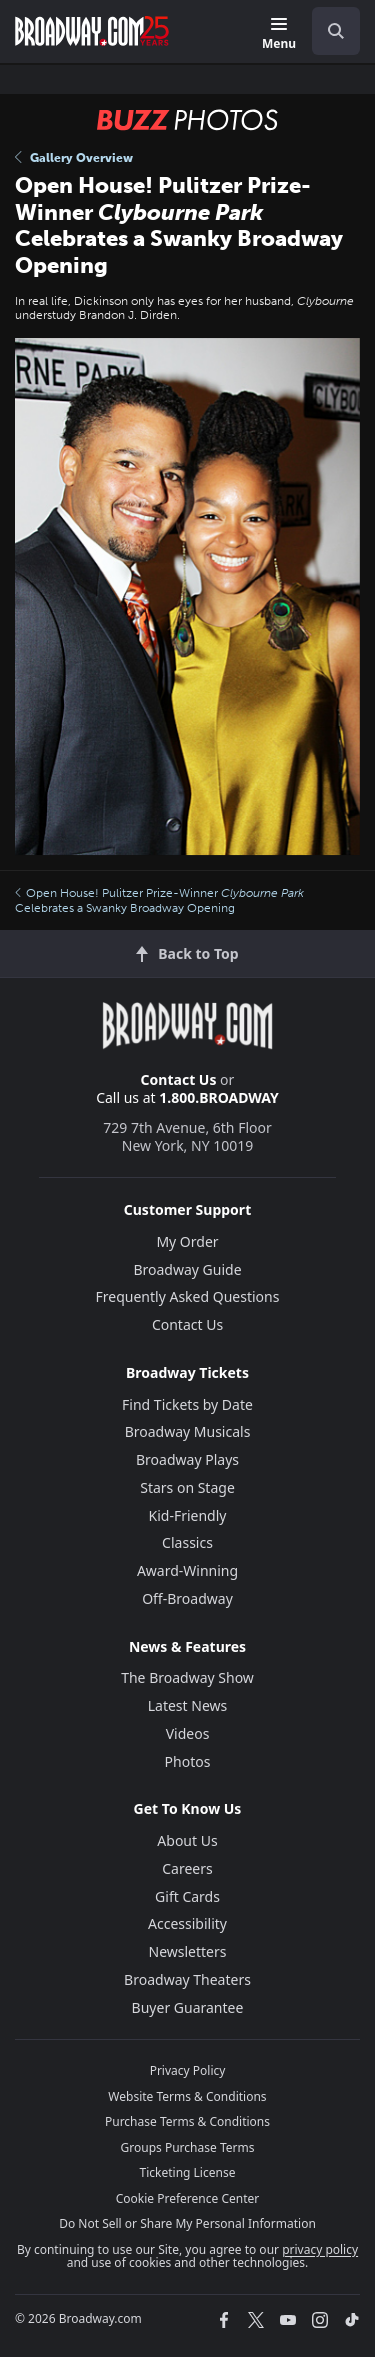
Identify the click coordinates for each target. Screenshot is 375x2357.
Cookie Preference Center (188, 2198)
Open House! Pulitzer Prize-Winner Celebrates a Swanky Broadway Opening (159, 900)
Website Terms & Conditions (187, 2096)
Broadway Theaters (187, 1979)
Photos (188, 1761)
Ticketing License (188, 2172)
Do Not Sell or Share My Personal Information (187, 2223)
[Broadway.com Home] (92, 31)
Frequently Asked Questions (188, 1296)
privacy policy (320, 2249)
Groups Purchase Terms (188, 2147)
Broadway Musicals (188, 1431)
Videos (188, 1733)
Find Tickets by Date (187, 1404)
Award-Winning (187, 1570)
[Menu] (279, 34)
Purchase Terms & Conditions (187, 2121)
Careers (187, 1868)
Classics (187, 1542)
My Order (187, 1241)
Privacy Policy (188, 2070)
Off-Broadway (187, 1598)
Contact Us (179, 1079)
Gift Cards (187, 1896)
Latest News (188, 1705)
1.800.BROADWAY (219, 1097)
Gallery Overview (74, 158)
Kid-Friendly (188, 1515)
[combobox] (328, 31)
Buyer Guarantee (188, 2007)
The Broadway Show (187, 1677)
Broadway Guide (187, 1269)
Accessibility (187, 1923)
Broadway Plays (187, 1459)
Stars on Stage (187, 1487)
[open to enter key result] (336, 31)
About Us (187, 1840)
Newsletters (188, 1951)
